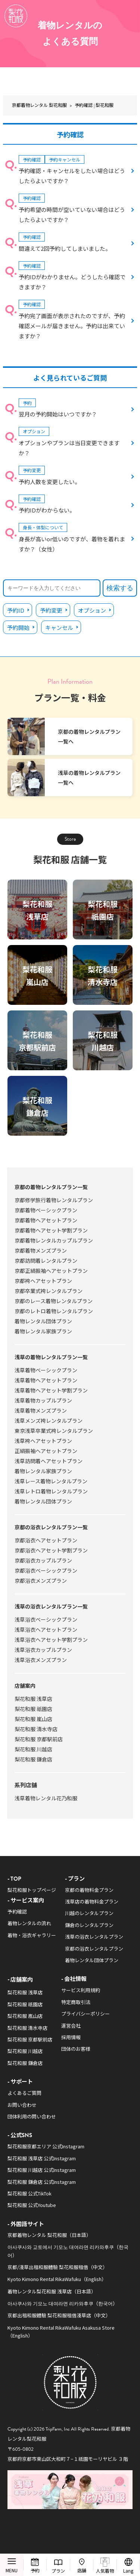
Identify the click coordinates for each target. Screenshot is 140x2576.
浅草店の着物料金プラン (91, 1901)
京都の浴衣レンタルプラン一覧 (51, 1527)
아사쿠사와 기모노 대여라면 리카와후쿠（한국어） (62, 2303)
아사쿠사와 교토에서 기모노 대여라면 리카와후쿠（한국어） (67, 2250)
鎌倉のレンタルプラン (89, 1925)
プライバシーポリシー (85, 2013)
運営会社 (71, 2025)
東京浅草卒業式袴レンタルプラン (54, 1430)
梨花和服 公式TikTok (29, 2193)
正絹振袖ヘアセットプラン (46, 1451)
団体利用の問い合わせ (31, 2116)
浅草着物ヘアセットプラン (46, 1380)
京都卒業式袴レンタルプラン (49, 1291)
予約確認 (17, 1911)
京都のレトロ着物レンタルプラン (54, 1311)
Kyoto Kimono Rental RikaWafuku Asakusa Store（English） (61, 2331)
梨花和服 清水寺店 (36, 1729)
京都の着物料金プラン (89, 1889)
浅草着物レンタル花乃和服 (46, 1798)
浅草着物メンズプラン (41, 1410)
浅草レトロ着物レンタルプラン (51, 1491)
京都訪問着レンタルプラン (46, 1260)
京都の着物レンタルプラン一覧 (51, 1187)
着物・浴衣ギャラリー (31, 1935)
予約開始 (18, 627)
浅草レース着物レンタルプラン (51, 1481)
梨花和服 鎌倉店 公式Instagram (41, 2181)
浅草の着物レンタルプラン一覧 (51, 1357)
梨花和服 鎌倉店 (33, 1759)
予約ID (15, 610)
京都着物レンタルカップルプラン (54, 1240)
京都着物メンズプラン (41, 1250)
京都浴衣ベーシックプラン (46, 1570)
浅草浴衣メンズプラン (41, 1660)
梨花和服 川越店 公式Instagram (41, 2169)
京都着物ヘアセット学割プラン (51, 1230)
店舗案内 (25, 1685)
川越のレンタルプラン (89, 1913)
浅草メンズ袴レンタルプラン (49, 1420)
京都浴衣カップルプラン (43, 1560)
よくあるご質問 (24, 2092)
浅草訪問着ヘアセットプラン (49, 1461)
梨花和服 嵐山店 (33, 1719)
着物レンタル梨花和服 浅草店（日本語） (51, 2291)
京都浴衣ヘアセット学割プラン (51, 1550)
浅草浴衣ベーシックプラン (46, 1619)
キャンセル (59, 627)
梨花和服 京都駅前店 (39, 1739)
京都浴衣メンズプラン (41, 1580)
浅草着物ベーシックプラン (46, 1370)
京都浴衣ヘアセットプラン (46, 1540)
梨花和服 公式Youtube (31, 2205)
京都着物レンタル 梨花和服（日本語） (49, 2234)
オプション (92, 610)
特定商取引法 (75, 2002)
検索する (119, 588)
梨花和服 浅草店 (33, 1698)
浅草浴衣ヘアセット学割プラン (51, 1639)
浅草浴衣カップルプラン (43, 1649)
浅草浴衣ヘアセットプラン (46, 1629)
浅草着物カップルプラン (43, 1400)
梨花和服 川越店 (33, 1749)
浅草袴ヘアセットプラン (43, 1440)
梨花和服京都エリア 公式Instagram (45, 2146)
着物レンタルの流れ (29, 1923)
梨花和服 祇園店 (33, 1708)
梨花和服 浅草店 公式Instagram (41, 2158)
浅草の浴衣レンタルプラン (94, 1936)
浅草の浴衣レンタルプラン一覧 (51, 1606)
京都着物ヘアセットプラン (46, 1220)
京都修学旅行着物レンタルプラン (54, 1200)
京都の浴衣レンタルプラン (94, 1948)
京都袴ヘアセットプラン (43, 1280)
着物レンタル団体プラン (43, 1321)
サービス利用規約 (80, 1990)
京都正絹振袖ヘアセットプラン (51, 1270)
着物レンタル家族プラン (43, 1331)
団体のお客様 (75, 2048)
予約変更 (51, 610)
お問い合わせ (22, 2104)
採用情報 (71, 2037)
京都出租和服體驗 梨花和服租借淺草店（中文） (59, 2315)
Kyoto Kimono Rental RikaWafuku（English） (56, 2279)
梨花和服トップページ (31, 1889)
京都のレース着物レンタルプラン (54, 1301)
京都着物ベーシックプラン (46, 1210)
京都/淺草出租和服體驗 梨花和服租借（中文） (57, 2267)
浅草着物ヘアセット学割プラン (51, 1390)
